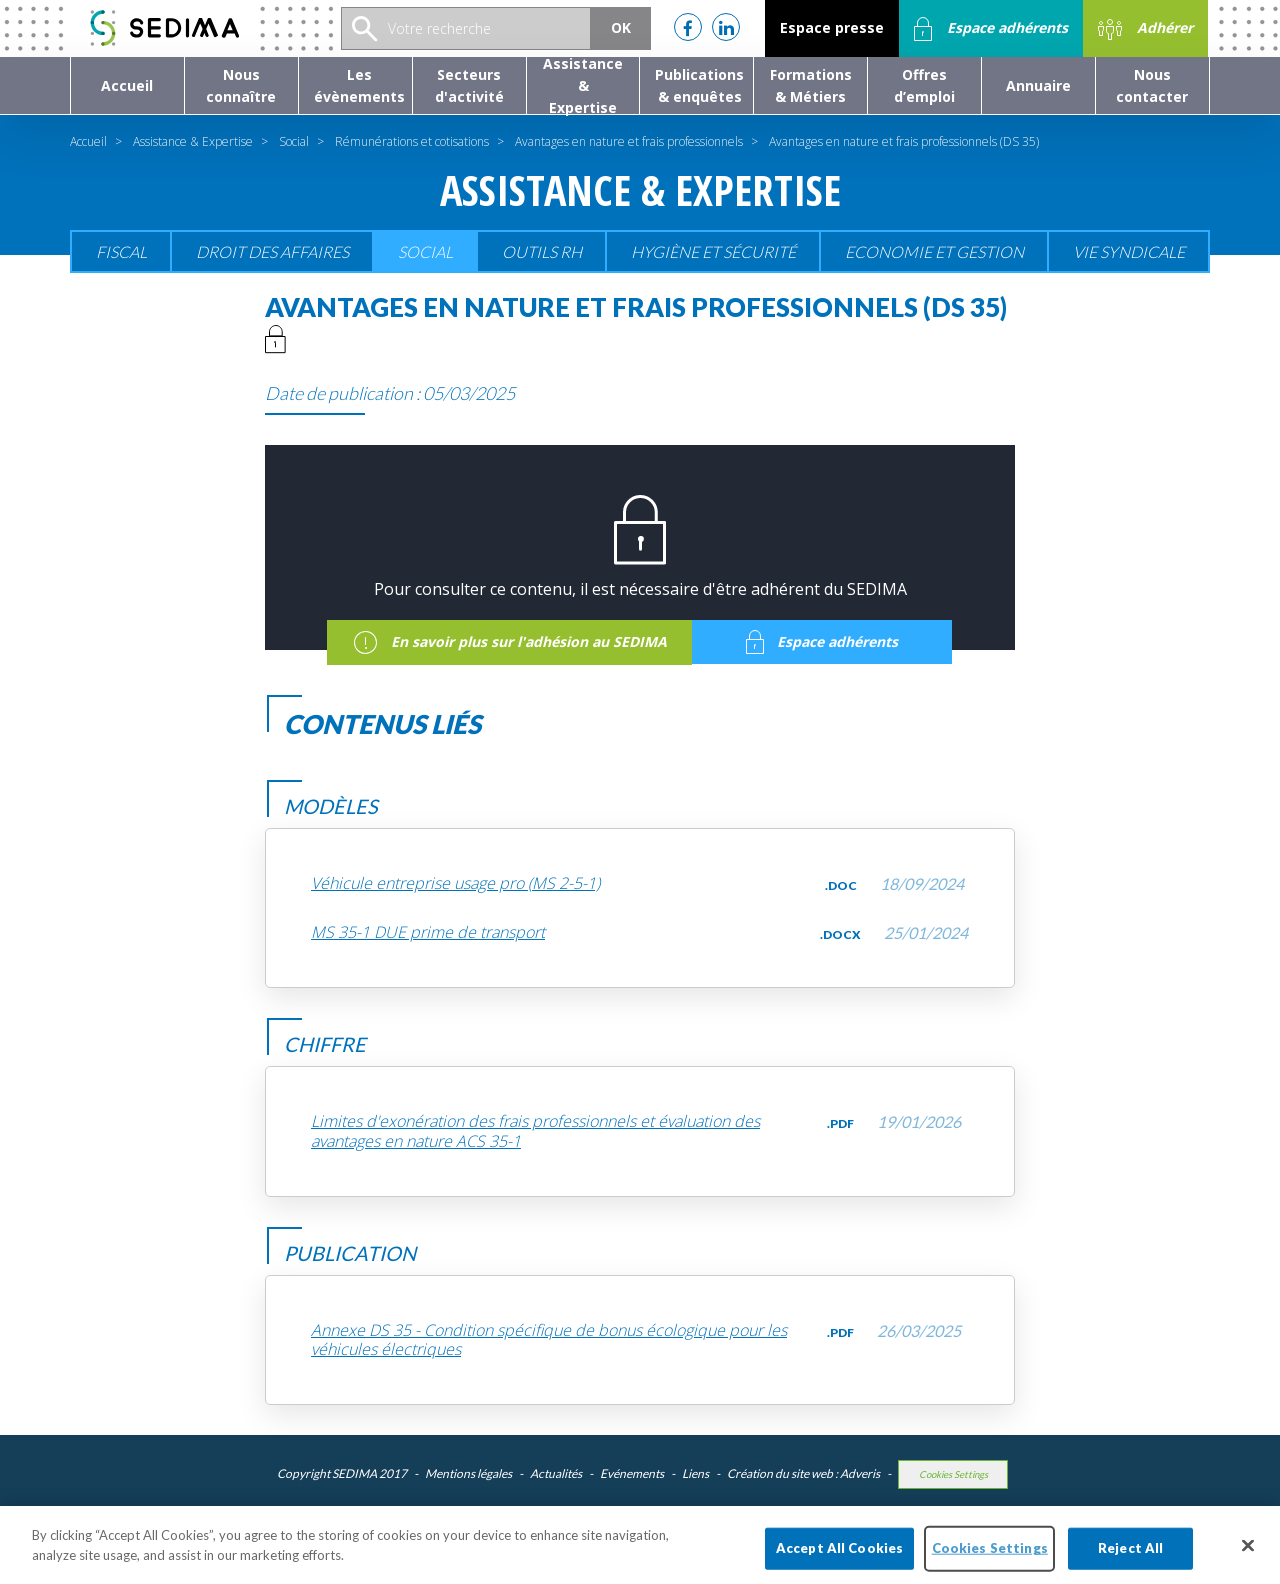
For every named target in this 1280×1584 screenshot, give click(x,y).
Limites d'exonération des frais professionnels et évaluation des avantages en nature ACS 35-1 (535, 1131)
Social (294, 141)
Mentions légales (468, 1473)
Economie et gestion (934, 251)
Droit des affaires (272, 251)
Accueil (88, 141)
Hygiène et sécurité (713, 251)
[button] (241, 85)
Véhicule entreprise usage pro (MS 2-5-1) (455, 883)
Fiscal (121, 251)
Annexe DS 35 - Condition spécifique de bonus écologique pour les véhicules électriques (549, 1340)
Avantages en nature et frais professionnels (629, 141)
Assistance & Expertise (193, 141)
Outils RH (542, 251)
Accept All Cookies (839, 1559)
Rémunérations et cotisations (412, 141)
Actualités (556, 1473)
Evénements (632, 1473)
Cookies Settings (953, 1474)
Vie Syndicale (1129, 251)
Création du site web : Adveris (803, 1473)
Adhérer (1145, 29)
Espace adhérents (991, 29)
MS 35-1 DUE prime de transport (428, 932)
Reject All (1130, 1559)
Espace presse (832, 27)
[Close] (1248, 1557)
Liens (695, 1473)
